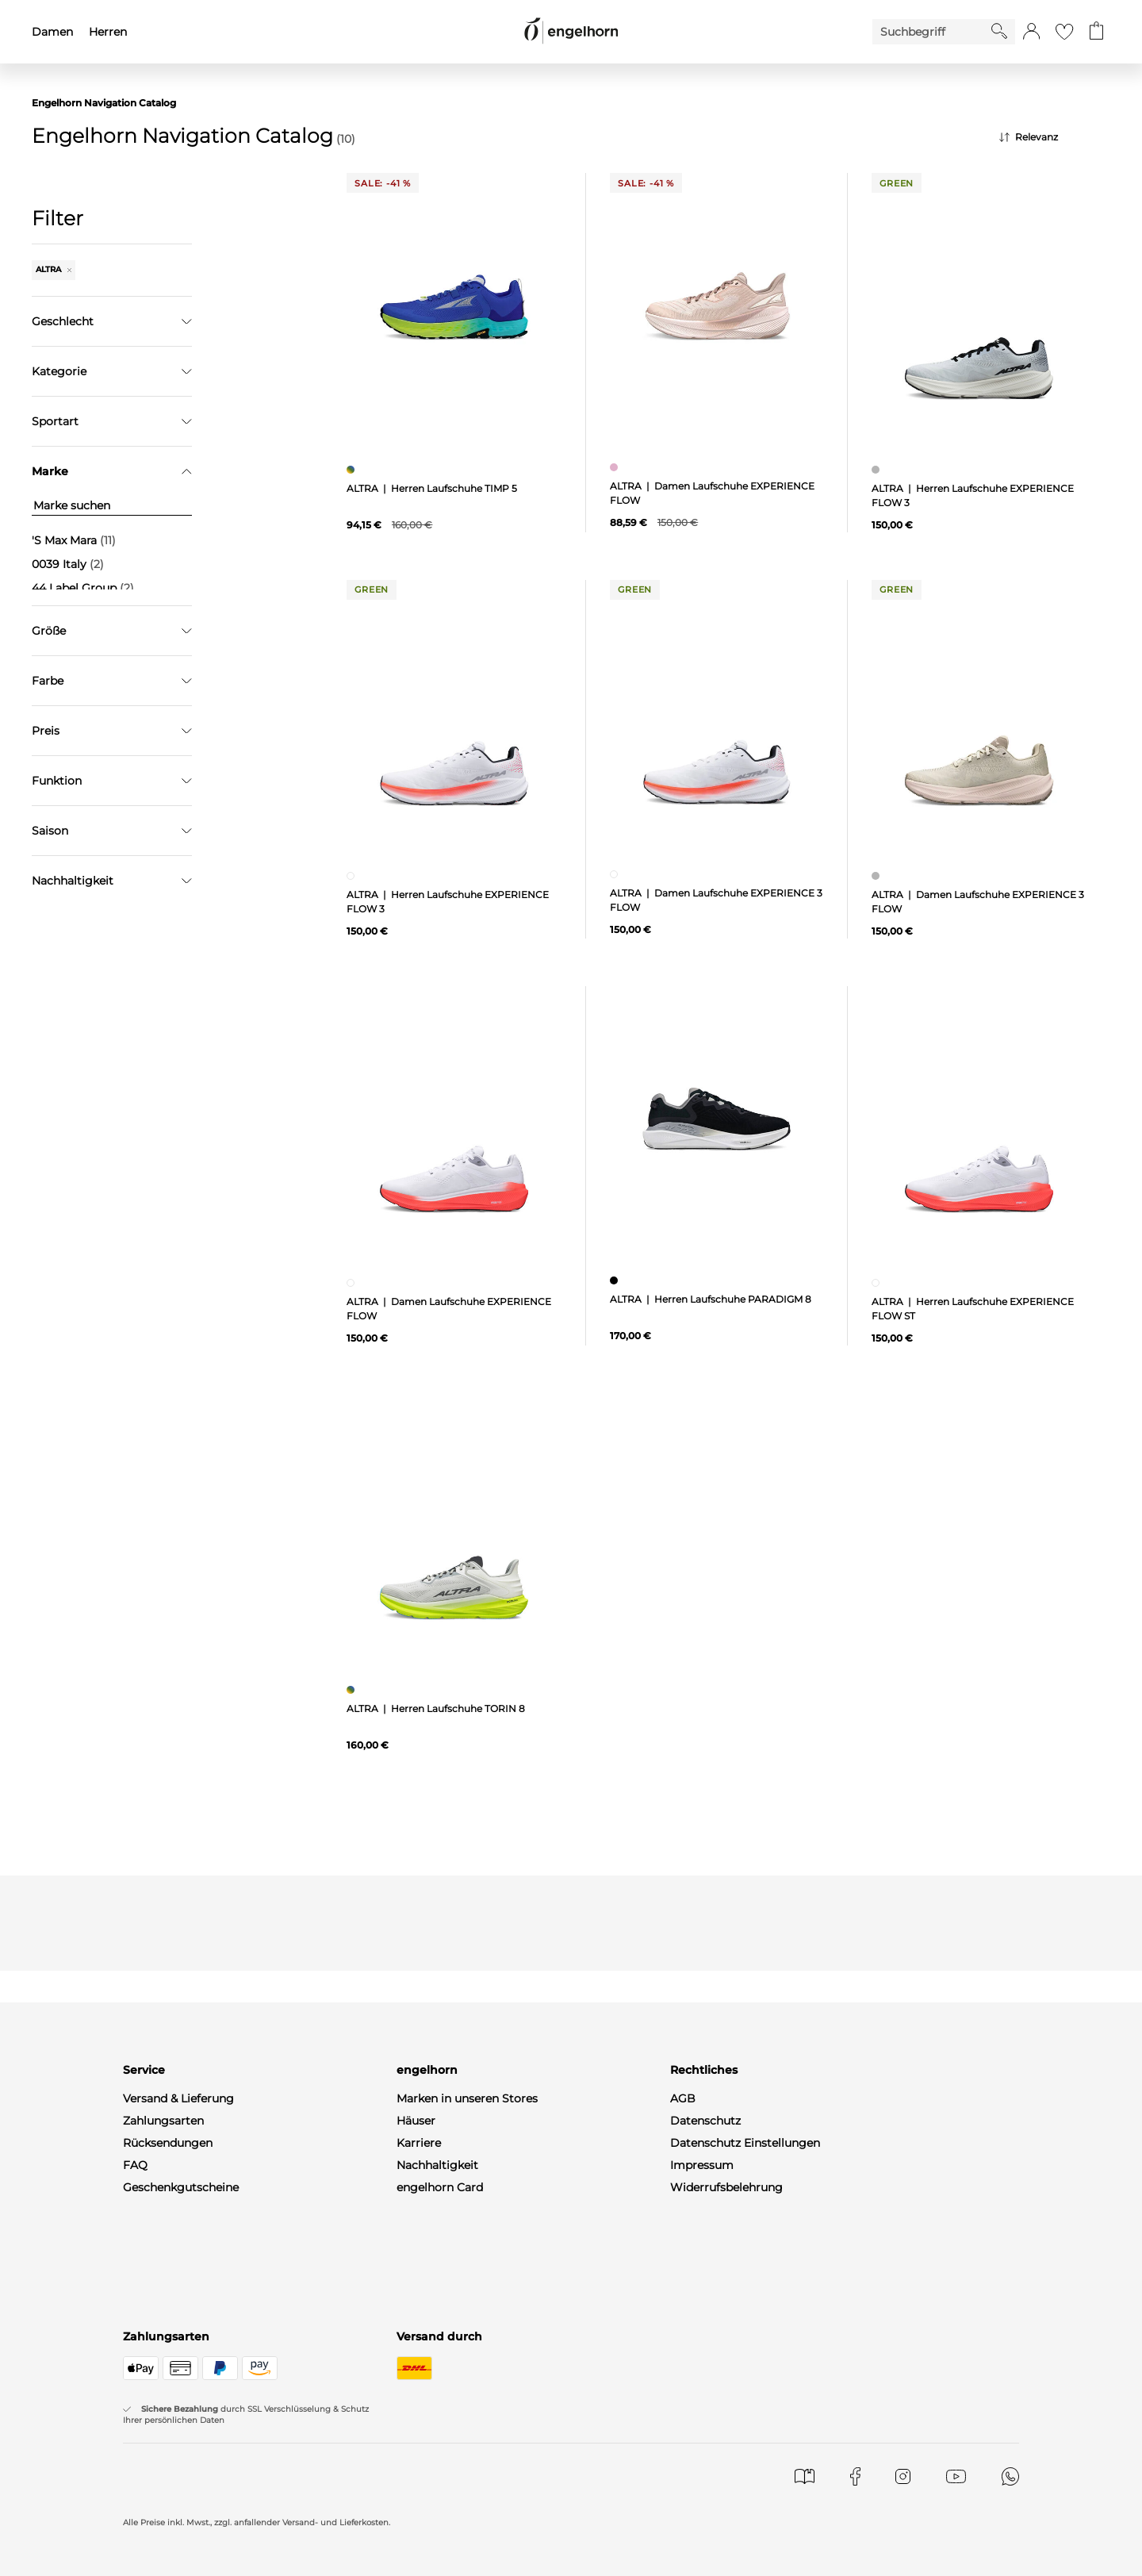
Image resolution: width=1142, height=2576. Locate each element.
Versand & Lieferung (178, 2098)
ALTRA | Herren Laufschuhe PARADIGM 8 (710, 1299)
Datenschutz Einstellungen (745, 2143)
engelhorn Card (440, 2187)
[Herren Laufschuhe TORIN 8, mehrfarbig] (352, 1690)
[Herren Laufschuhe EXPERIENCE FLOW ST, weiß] (877, 1283)
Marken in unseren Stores (467, 2098)
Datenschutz (705, 2120)
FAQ (135, 2165)
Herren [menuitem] (108, 32)
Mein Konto (155, 2232)
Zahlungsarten (163, 2120)
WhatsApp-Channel (177, 2276)
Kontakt (145, 2209)
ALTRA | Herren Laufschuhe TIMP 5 (432, 488)
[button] (1031, 32)
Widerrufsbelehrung (726, 2187)
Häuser (416, 2120)
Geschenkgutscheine (181, 2187)
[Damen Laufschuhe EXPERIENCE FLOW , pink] (616, 467)
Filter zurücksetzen (112, 841)
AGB (683, 2098)
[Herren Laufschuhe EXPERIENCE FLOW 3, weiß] (352, 876)
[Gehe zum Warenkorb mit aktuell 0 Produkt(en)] (1096, 32)
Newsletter (153, 2254)
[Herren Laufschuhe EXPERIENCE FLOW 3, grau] (877, 470)
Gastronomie (433, 2232)
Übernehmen (112, 801)
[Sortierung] (1054, 137)
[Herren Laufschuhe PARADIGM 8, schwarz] (616, 1280)
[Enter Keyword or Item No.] (931, 31)
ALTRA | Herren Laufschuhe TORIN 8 (436, 1708)
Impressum (702, 2165)
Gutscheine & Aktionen (460, 2209)
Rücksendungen (168, 2143)
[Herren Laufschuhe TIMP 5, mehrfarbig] (352, 470)
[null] (454, 307)
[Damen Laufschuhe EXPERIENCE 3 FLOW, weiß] (616, 874)
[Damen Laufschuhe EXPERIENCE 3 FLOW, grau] (877, 876)
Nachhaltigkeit (437, 2165)
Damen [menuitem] (52, 32)
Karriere (419, 2143)
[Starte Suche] (999, 31)
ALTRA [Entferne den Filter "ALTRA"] (53, 269)
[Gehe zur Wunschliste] (1064, 32)
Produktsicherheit (720, 2209)
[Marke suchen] (112, 506)
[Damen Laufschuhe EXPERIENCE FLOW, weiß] (352, 1283)
